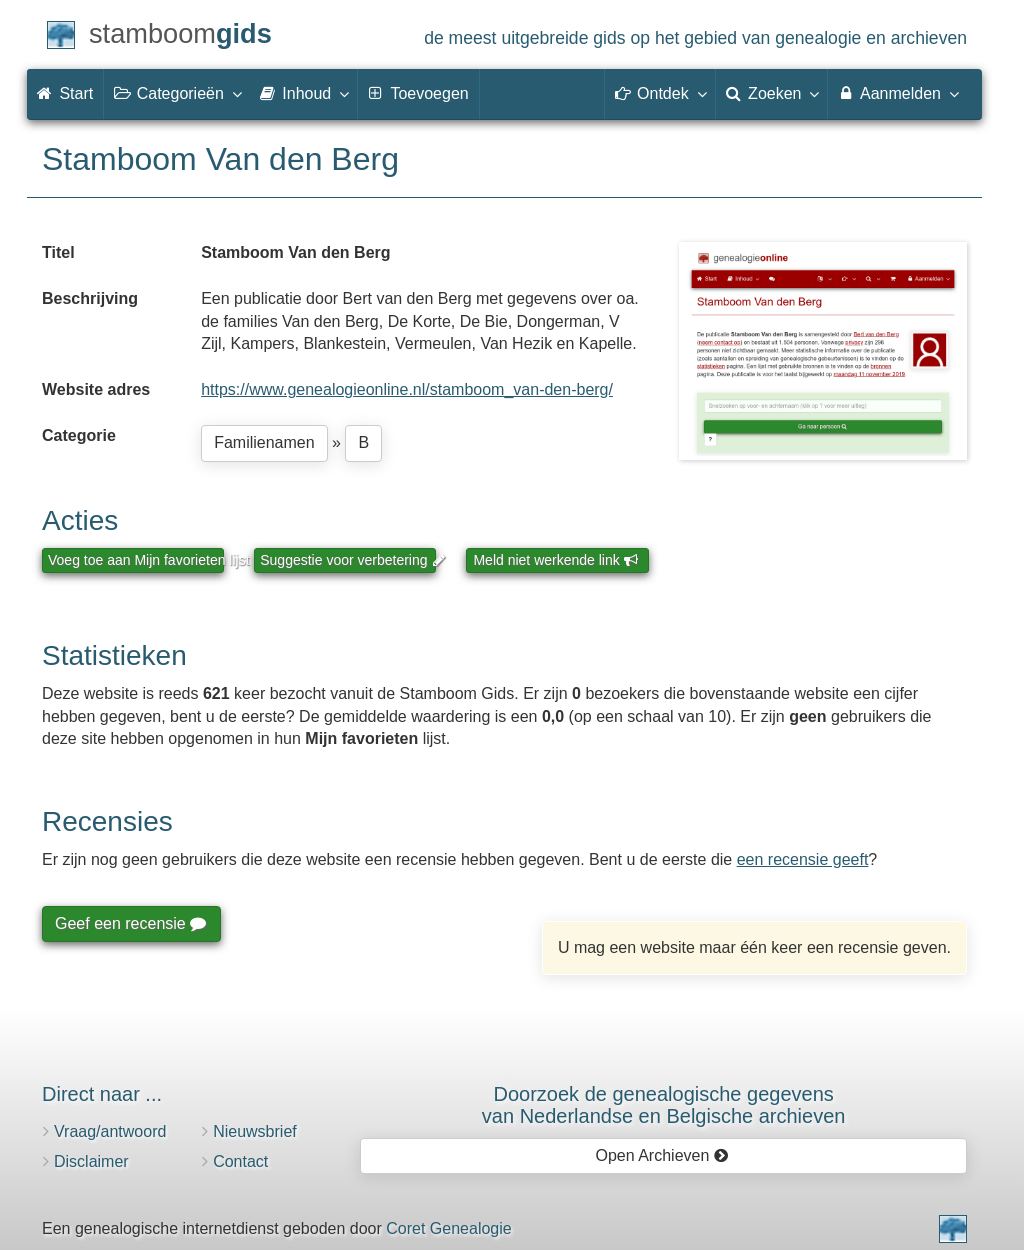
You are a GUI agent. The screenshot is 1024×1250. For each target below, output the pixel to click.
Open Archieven (661, 1155)
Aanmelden (897, 93)
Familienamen (264, 442)
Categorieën (177, 93)
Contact (240, 1161)
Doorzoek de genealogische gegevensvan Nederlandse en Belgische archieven (664, 1105)
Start (65, 93)
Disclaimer (91, 1161)
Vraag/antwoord (110, 1131)
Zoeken (772, 93)
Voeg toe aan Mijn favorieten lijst (136, 560)
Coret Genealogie (448, 1228)
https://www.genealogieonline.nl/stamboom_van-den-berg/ (407, 389)
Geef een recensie (130, 923)
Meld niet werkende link (555, 560)
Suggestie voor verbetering (348, 560)
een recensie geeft (803, 859)
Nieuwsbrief (255, 1131)
